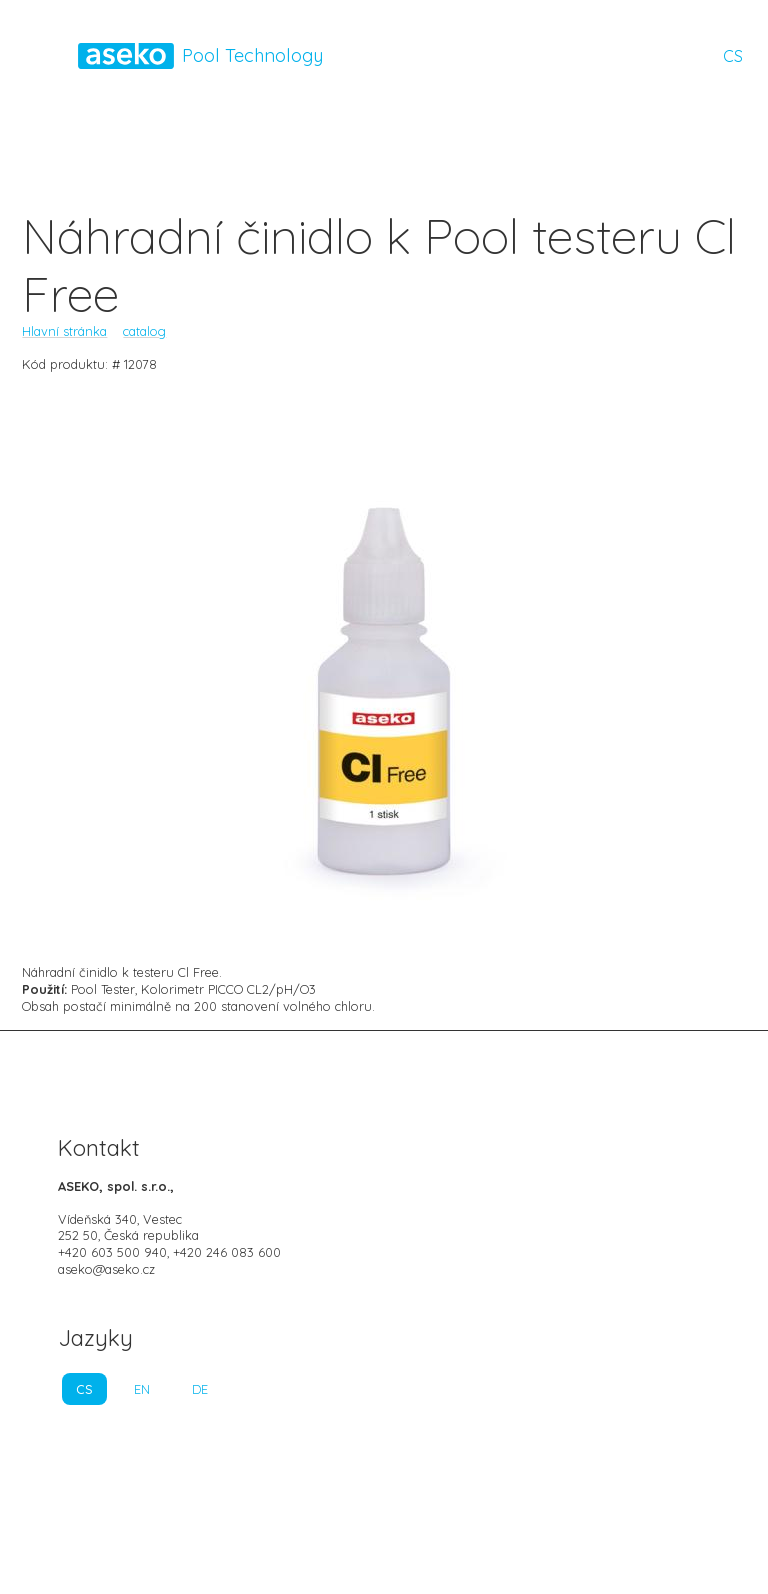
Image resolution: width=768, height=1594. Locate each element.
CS (733, 56)
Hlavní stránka (64, 331)
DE (200, 1389)
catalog (144, 331)
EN (142, 1389)
